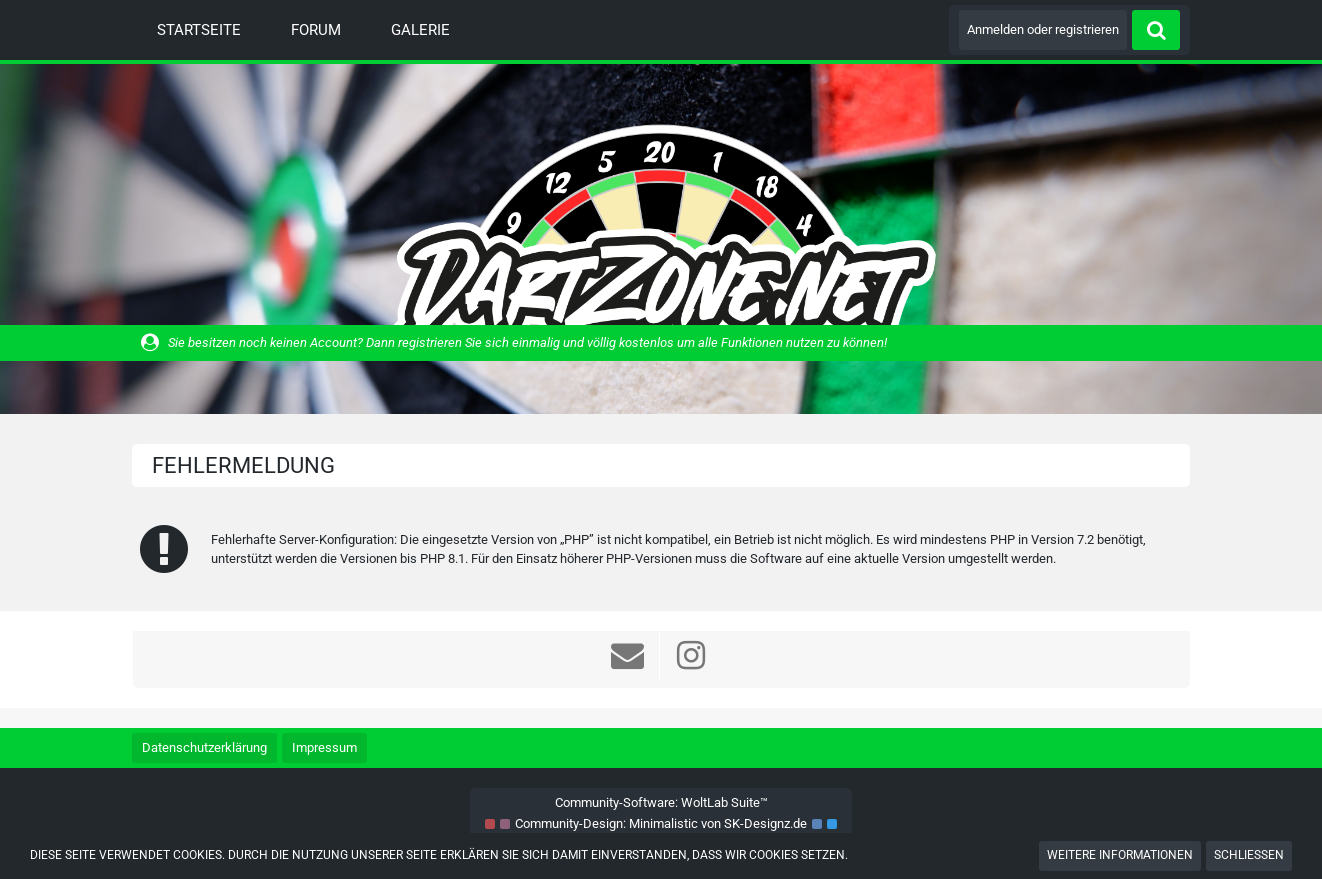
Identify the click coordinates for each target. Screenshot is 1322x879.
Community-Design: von (661, 823)
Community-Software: (661, 802)
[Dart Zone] (661, 238)
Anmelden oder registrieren (1043, 29)
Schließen (1249, 855)
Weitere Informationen (1120, 855)
